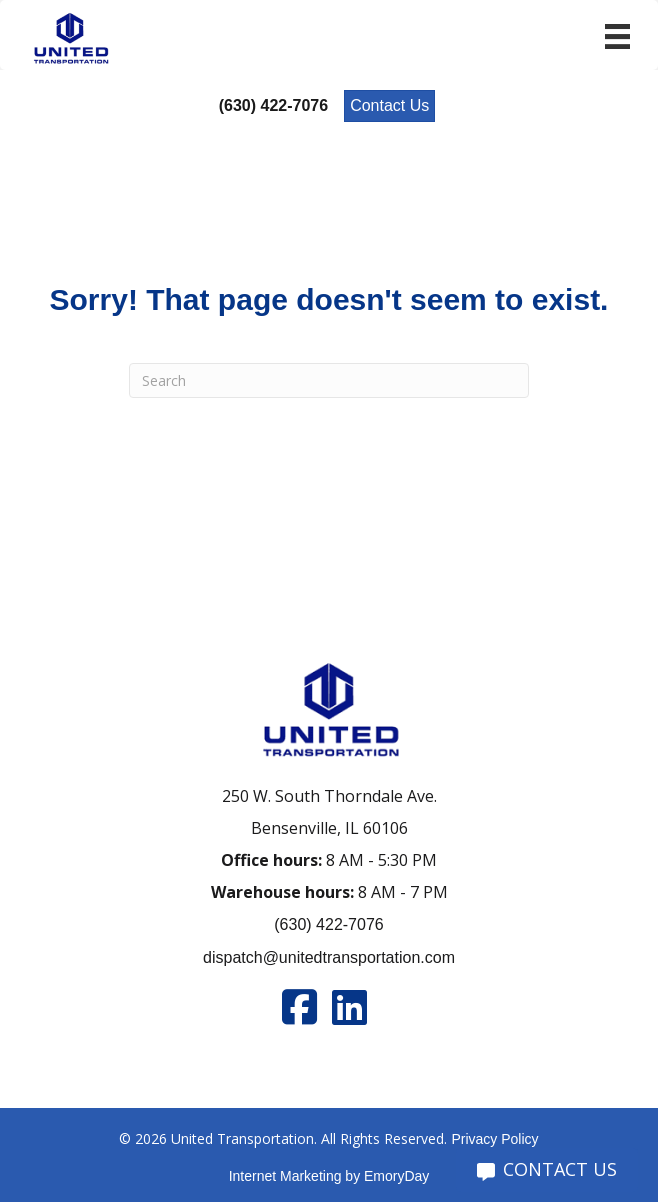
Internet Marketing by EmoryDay (329, 1176)
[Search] (329, 380)
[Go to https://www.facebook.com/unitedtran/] (299, 1007)
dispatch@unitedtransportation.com (329, 957)
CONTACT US (547, 1169)
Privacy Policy (494, 1139)
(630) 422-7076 (328, 924)
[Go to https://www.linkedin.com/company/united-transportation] (349, 1007)
